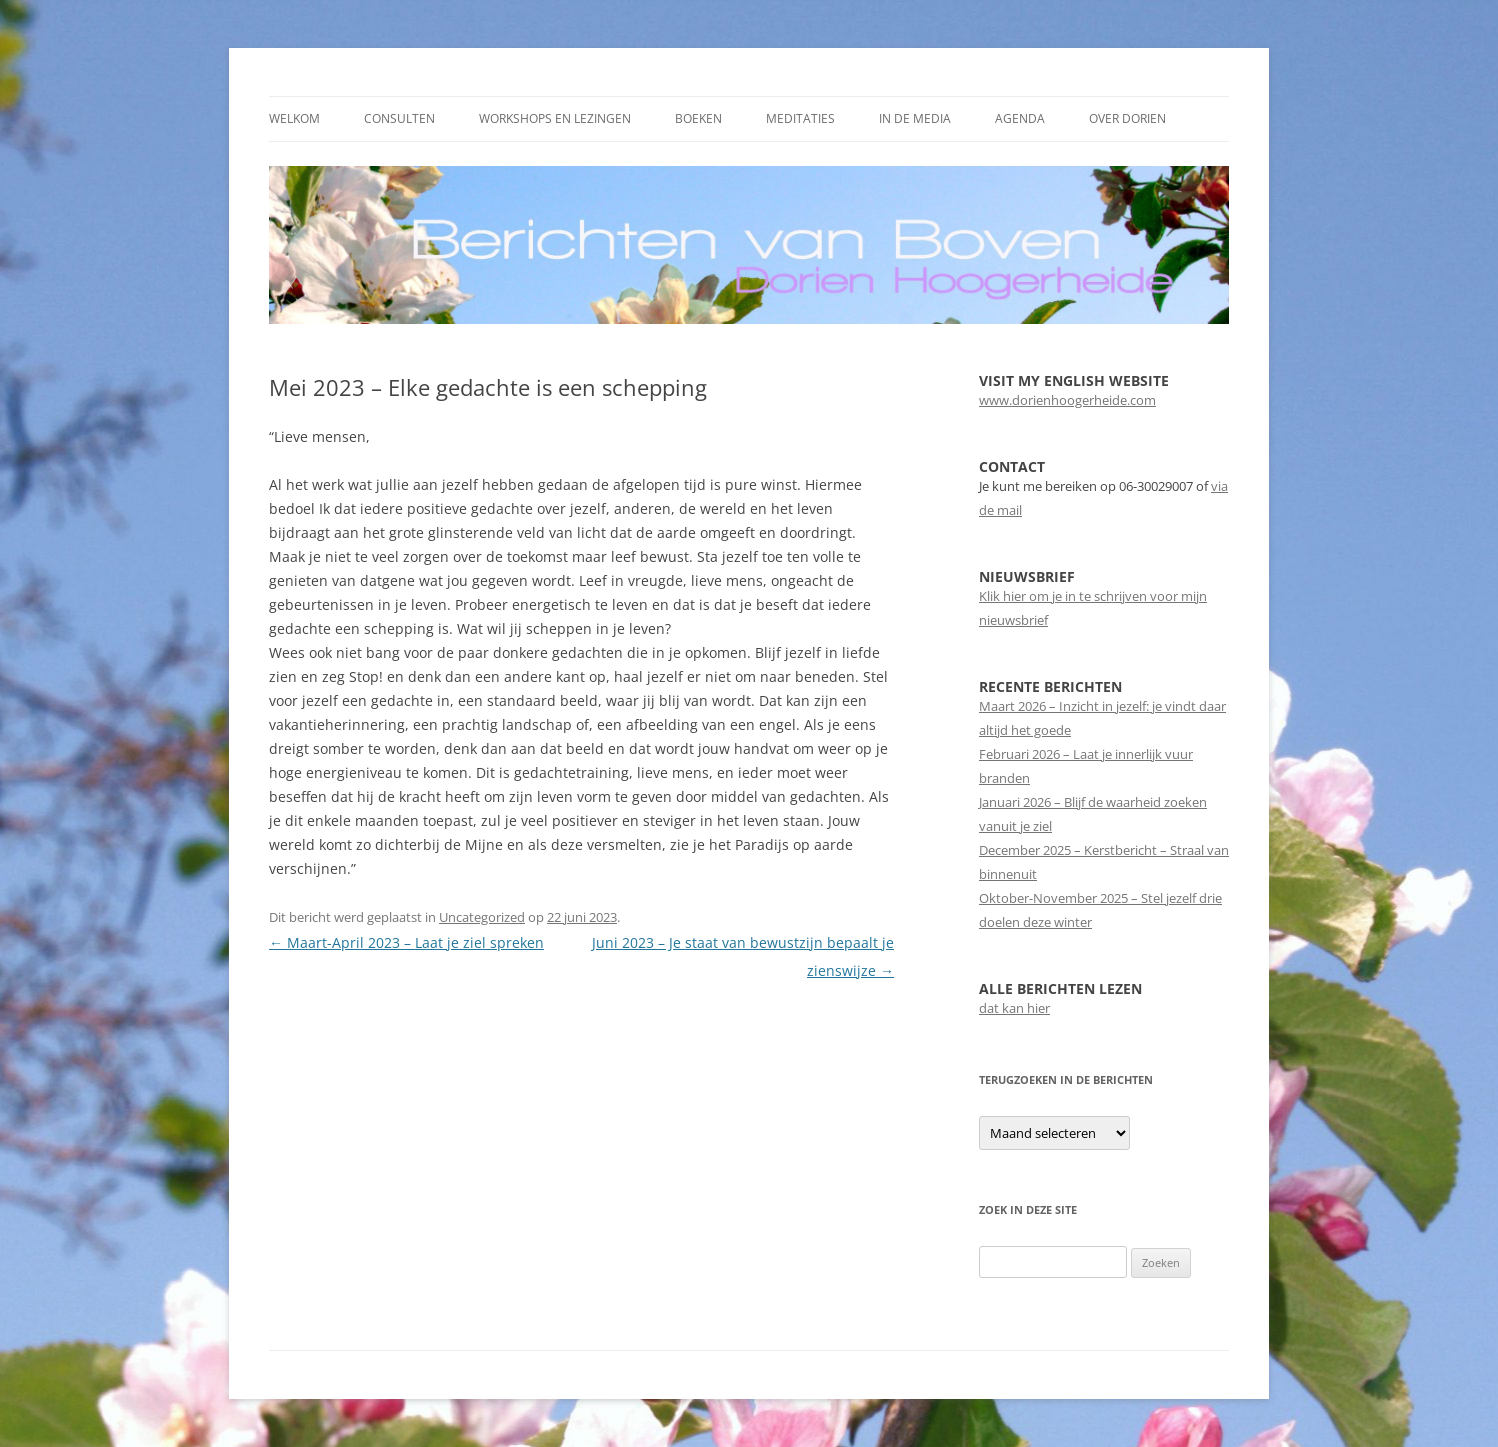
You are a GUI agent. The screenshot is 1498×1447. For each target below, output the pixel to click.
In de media (915, 118)
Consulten (399, 118)
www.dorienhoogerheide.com (1067, 400)
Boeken (698, 118)
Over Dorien (1127, 118)
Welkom (294, 118)
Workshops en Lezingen (555, 118)
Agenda (1020, 118)
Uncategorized (482, 917)
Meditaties (800, 118)
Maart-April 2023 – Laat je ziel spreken (406, 942)
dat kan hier (1014, 1008)
